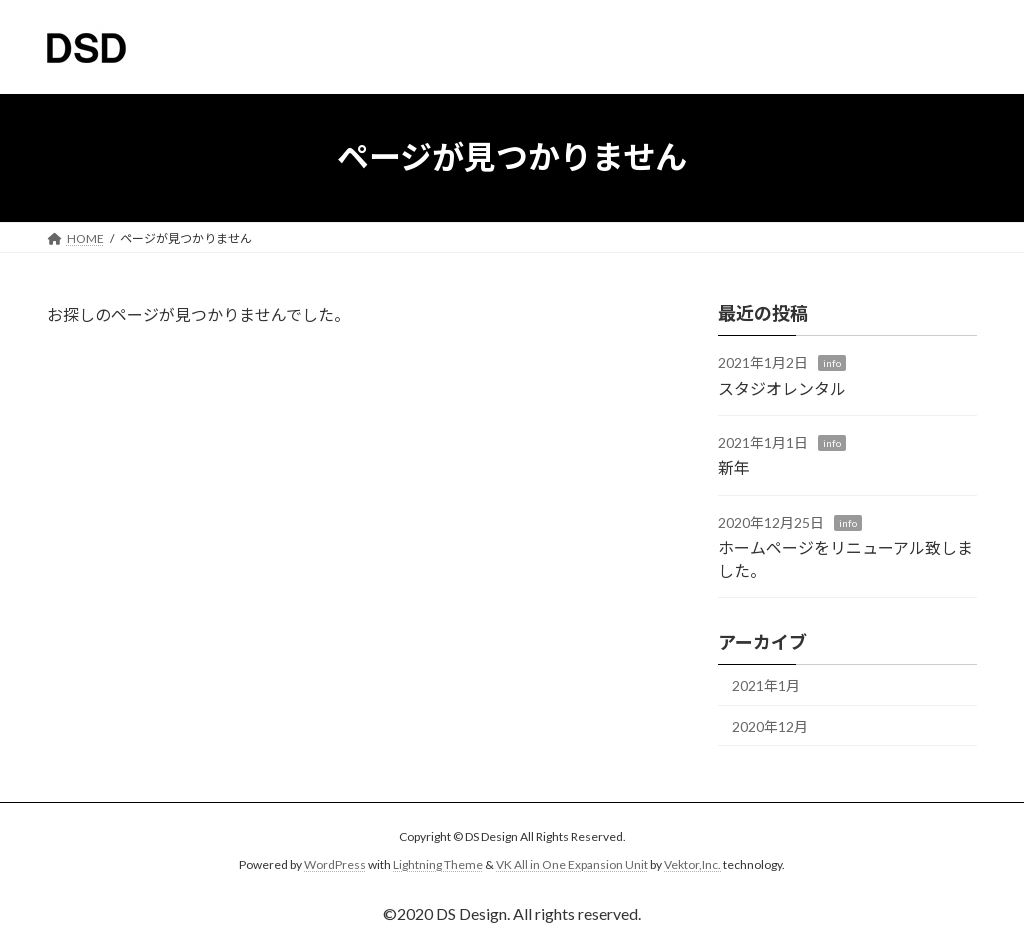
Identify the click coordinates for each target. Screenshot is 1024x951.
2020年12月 (770, 725)
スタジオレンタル (782, 387)
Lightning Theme (438, 864)
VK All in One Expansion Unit (572, 864)
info (832, 363)
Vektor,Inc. (692, 864)
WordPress (335, 864)
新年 (734, 467)
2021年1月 (766, 685)
